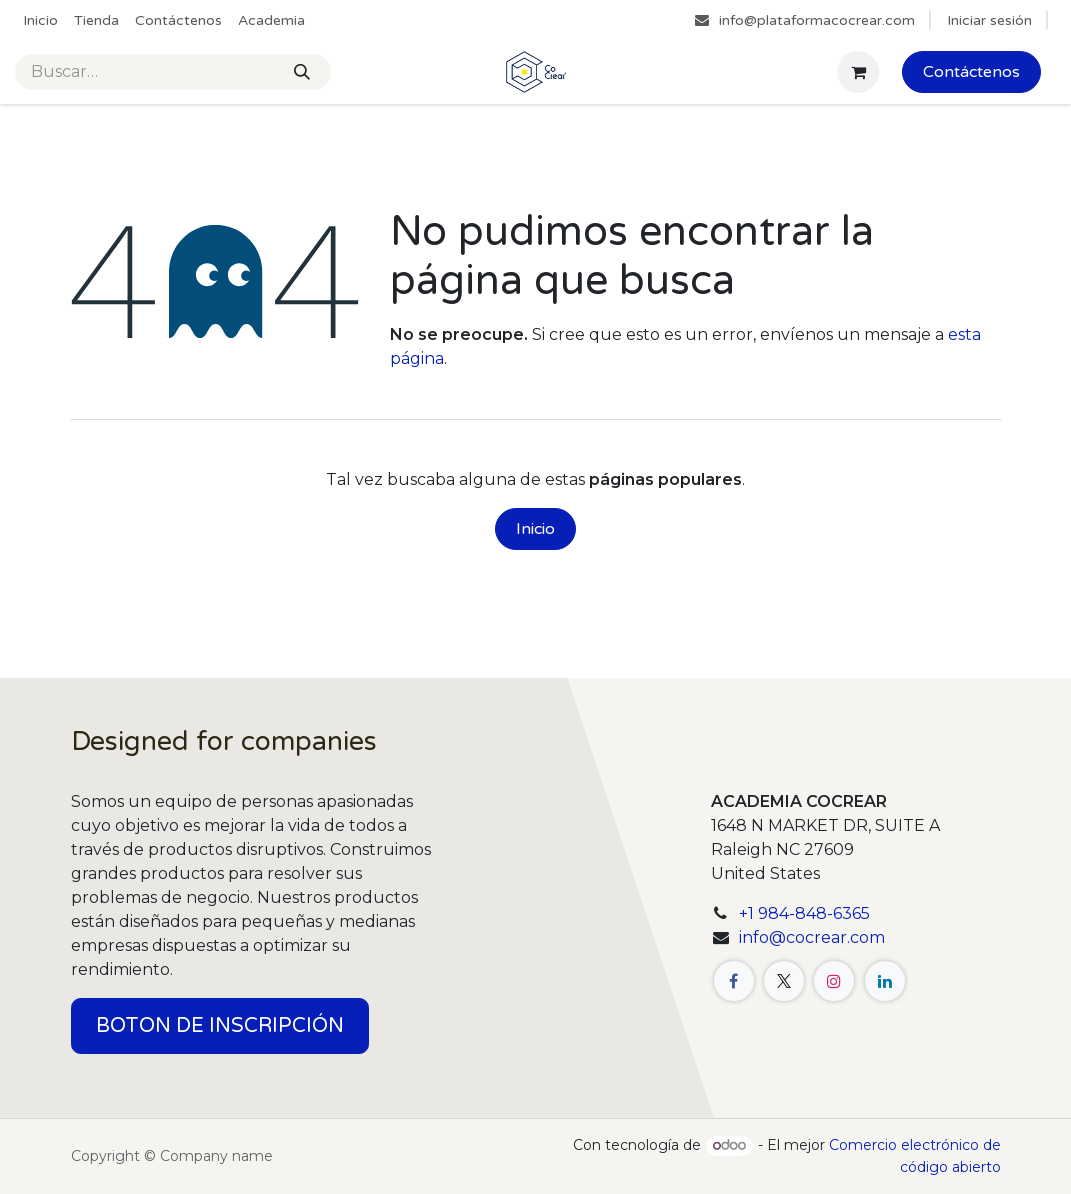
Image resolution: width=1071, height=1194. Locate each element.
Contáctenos (971, 72)
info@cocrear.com (812, 937)
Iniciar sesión (989, 20)
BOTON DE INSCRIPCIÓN (220, 1026)
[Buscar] (302, 72)
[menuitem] (40, 20)
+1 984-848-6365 (804, 913)
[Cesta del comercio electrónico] (858, 72)
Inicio (535, 529)
